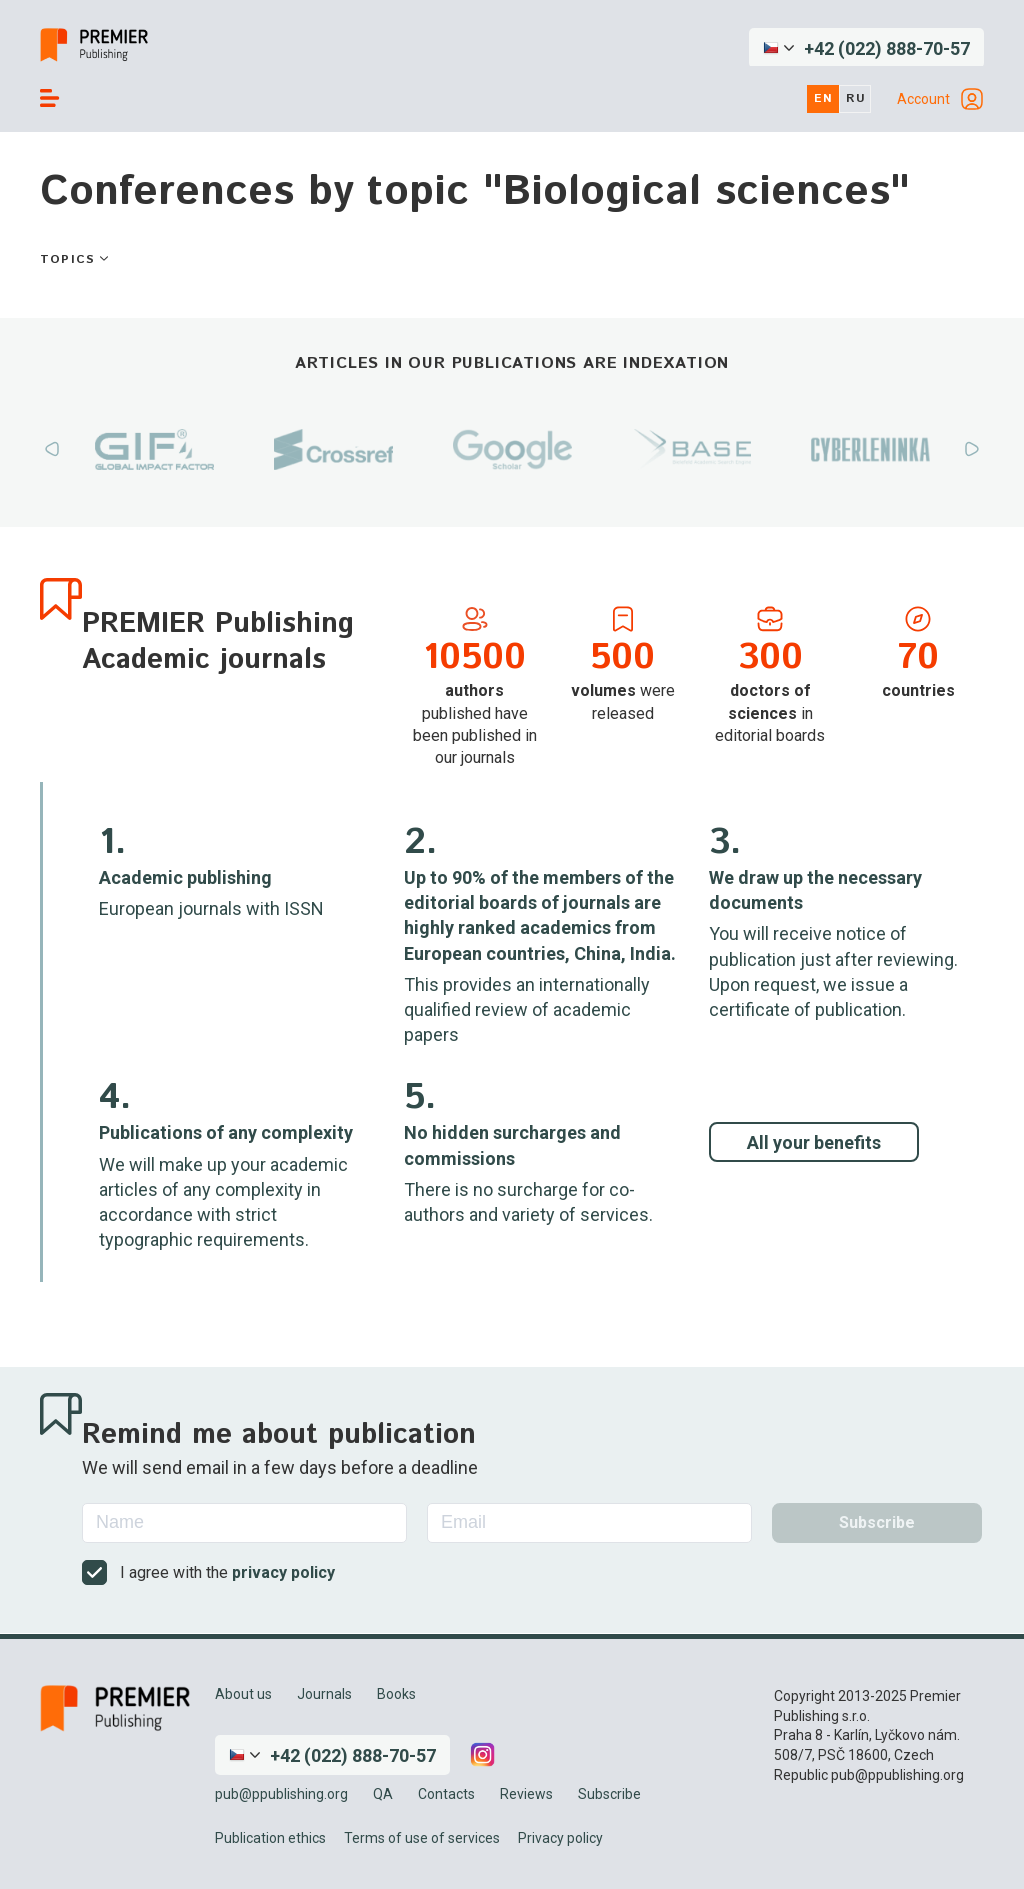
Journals (324, 1694)
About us (243, 1694)
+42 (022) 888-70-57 (887, 48)
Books (396, 1694)
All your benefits (814, 1142)
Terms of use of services (422, 1838)
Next (972, 449)
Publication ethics (270, 1838)
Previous (52, 449)
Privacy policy (560, 1838)
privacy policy (283, 1572)
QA (383, 1794)
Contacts (446, 1794)
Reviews (526, 1794)
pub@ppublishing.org (281, 1794)
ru (856, 98)
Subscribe (609, 1794)
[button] (866, 48)
